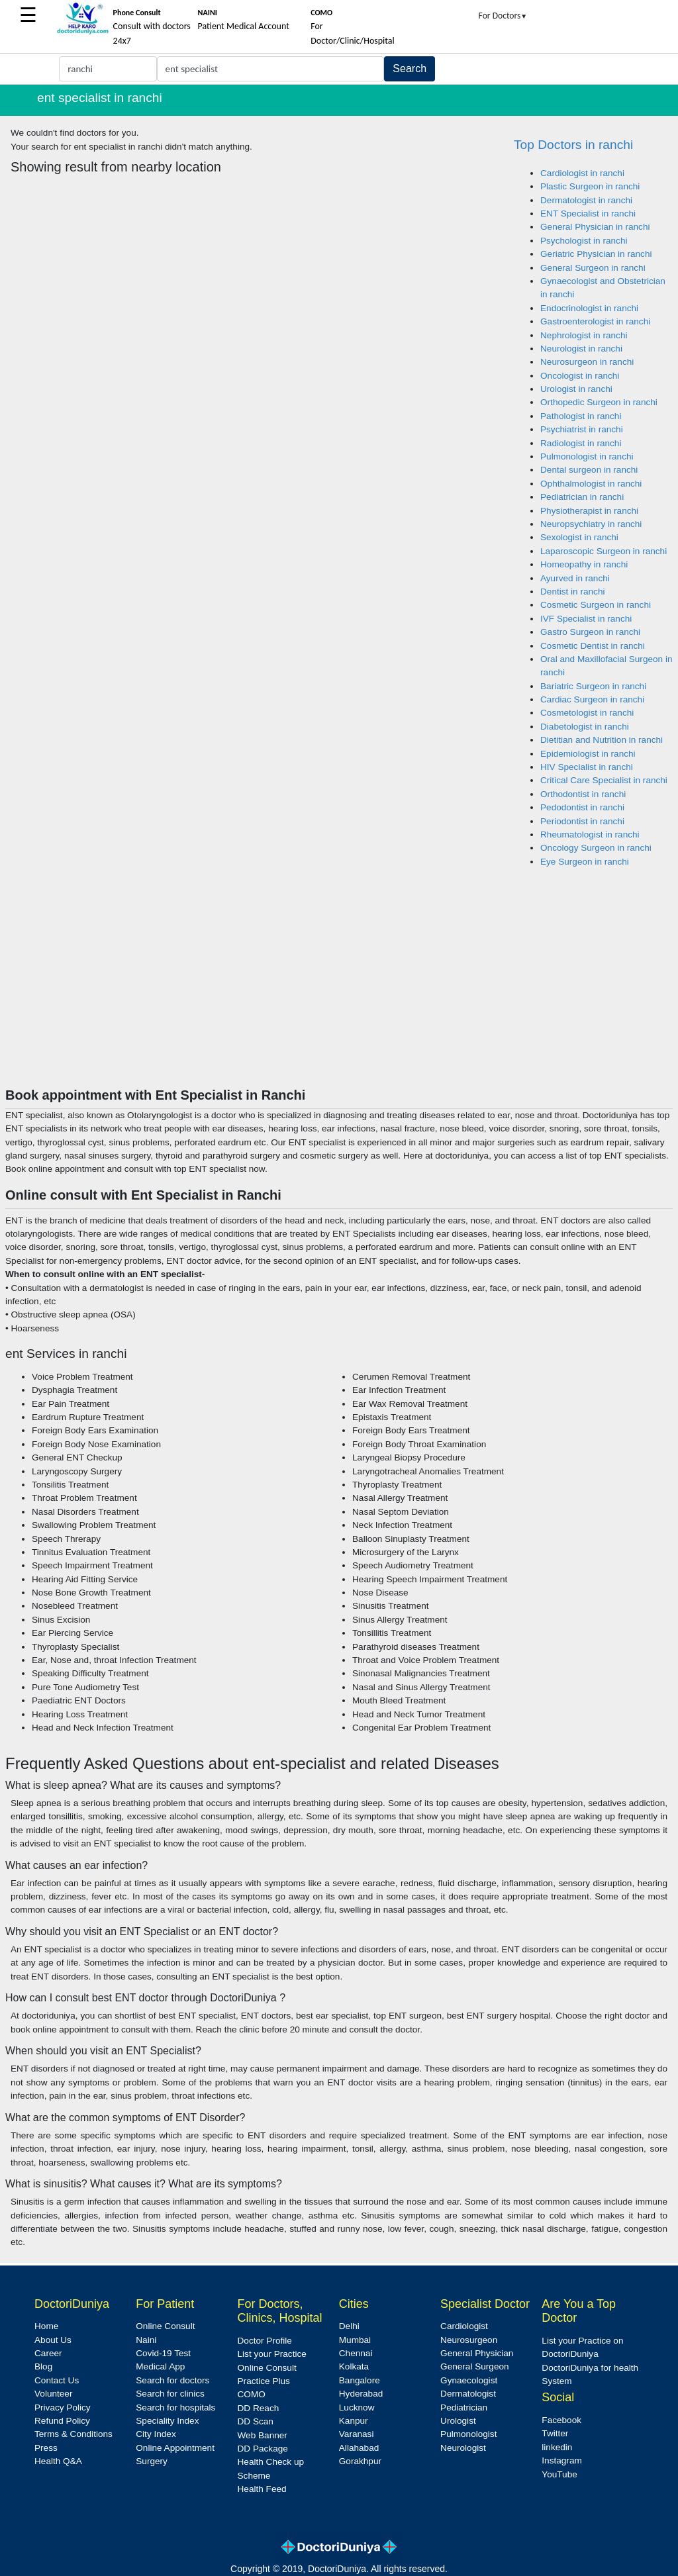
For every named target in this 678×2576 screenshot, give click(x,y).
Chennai (356, 2353)
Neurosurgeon (468, 2340)
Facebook (561, 2420)
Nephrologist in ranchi (583, 335)
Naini (146, 2340)
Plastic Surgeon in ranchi (590, 186)
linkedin (557, 2447)
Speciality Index (167, 2421)
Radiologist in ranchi (580, 443)
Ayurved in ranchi (575, 578)
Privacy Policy (62, 2407)
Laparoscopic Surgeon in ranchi (603, 551)
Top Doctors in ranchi (573, 145)
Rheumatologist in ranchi (590, 834)
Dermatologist (468, 2394)
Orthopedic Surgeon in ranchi (598, 402)
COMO (252, 2394)
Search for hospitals (175, 2407)
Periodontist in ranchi (582, 821)
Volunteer (53, 2394)
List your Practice (272, 2354)
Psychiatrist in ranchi (581, 429)
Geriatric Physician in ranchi (596, 254)
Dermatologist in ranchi (586, 200)
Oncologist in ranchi (579, 376)
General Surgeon (474, 2366)
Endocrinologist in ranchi (589, 308)
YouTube (559, 2474)
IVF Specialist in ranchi (586, 619)
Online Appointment (175, 2448)
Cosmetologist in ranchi (587, 713)
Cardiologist (464, 2326)
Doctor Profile (265, 2341)
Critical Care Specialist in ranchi (603, 780)
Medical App (160, 2366)
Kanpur (353, 2421)
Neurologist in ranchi (581, 349)
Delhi (349, 2326)
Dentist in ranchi (572, 591)
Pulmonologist (468, 2434)
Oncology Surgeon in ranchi (596, 848)
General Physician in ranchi (595, 227)
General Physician (476, 2353)
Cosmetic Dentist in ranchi (592, 646)
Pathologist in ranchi (580, 416)
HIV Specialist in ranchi (586, 767)
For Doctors (503, 15)
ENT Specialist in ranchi (588, 213)
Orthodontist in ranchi (583, 794)
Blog (43, 2366)
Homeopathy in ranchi (584, 564)
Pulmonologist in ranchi (587, 456)
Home (46, 2326)
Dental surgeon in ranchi (589, 470)
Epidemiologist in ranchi (588, 754)
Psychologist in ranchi (583, 241)
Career (48, 2353)
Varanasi (356, 2434)
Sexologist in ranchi (579, 537)
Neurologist (463, 2448)
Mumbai (355, 2340)
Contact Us (56, 2380)
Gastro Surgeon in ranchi (590, 632)
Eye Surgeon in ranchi (584, 862)
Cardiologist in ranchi (582, 173)
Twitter (555, 2433)
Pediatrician (463, 2407)
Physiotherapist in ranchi (589, 511)
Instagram (561, 2460)
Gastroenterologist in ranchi (595, 321)
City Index (155, 2434)
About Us (53, 2340)
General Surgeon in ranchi (593, 268)
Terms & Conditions (73, 2434)
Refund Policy (62, 2421)
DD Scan (255, 2421)
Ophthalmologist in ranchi (591, 484)
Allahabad (359, 2448)
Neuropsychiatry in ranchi (591, 524)
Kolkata (354, 2366)
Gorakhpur (360, 2461)
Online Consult (165, 2326)
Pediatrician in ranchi (582, 497)
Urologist (458, 2421)
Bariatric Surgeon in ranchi (593, 686)
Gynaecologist (468, 2380)
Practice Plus (264, 2381)
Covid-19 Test (163, 2353)
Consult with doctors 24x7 (152, 27)
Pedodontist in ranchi (582, 807)
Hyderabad (361, 2394)
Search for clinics (170, 2394)
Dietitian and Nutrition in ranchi (601, 740)
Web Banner (262, 2435)
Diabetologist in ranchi (584, 727)
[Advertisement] (339, 987)
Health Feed (262, 2489)
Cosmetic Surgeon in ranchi (595, 605)
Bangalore (359, 2380)
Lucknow (357, 2407)
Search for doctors (172, 2380)
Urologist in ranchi (576, 389)
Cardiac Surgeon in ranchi (592, 699)
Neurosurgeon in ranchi (587, 362)
